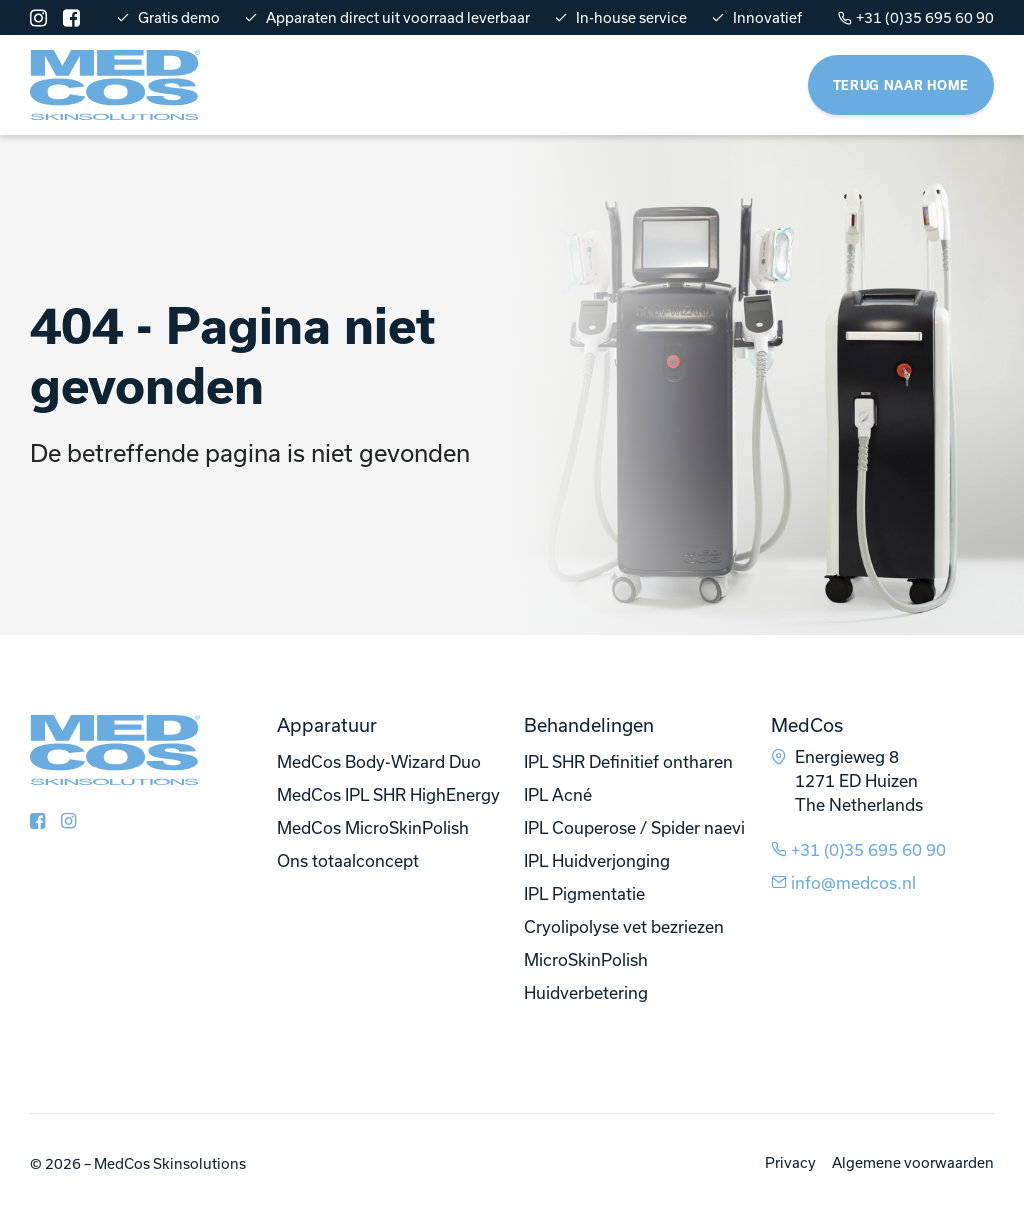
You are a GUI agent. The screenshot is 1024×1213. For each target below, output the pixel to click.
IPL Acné (558, 794)
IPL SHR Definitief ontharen (628, 761)
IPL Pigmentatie (584, 893)
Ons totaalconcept (348, 860)
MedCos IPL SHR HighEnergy (388, 794)
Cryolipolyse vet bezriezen (624, 926)
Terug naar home (901, 85)
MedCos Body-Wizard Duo (379, 761)
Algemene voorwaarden (913, 1162)
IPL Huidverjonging (597, 860)
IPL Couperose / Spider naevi (634, 827)
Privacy (790, 1162)
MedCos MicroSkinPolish (373, 827)
